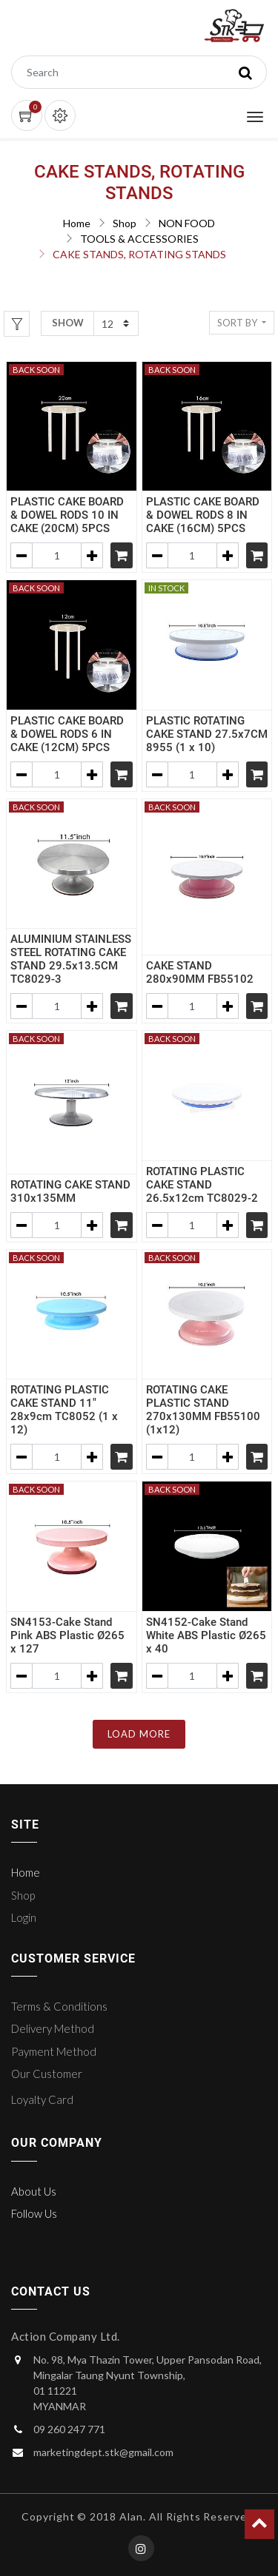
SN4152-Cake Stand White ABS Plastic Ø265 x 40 (206, 1635)
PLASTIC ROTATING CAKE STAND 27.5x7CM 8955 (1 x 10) (207, 734)
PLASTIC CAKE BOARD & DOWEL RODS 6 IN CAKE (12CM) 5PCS (67, 734)
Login (23, 1917)
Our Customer (46, 2073)
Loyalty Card (42, 2099)
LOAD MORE (139, 1734)
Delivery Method (52, 2028)
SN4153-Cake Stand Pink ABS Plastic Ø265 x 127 (67, 1635)
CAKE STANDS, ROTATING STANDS (139, 254)
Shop (124, 223)
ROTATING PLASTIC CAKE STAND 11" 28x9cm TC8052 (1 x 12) (64, 1409)
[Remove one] (21, 555)
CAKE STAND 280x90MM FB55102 (200, 972)
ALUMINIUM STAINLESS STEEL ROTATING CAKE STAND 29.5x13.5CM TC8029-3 (70, 959)
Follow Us (34, 2213)
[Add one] (92, 555)
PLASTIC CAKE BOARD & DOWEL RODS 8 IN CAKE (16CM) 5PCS (202, 515)
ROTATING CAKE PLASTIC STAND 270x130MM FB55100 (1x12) (203, 1409)
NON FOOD (187, 223)
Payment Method (53, 2051)
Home (76, 223)
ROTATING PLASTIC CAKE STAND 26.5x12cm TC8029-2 (202, 1185)
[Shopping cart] (121, 555)
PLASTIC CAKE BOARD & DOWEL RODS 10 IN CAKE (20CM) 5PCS (67, 515)
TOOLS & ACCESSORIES (139, 238)
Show (68, 323)
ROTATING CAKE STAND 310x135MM (70, 1191)
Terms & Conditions (59, 2006)
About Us (33, 2191)
